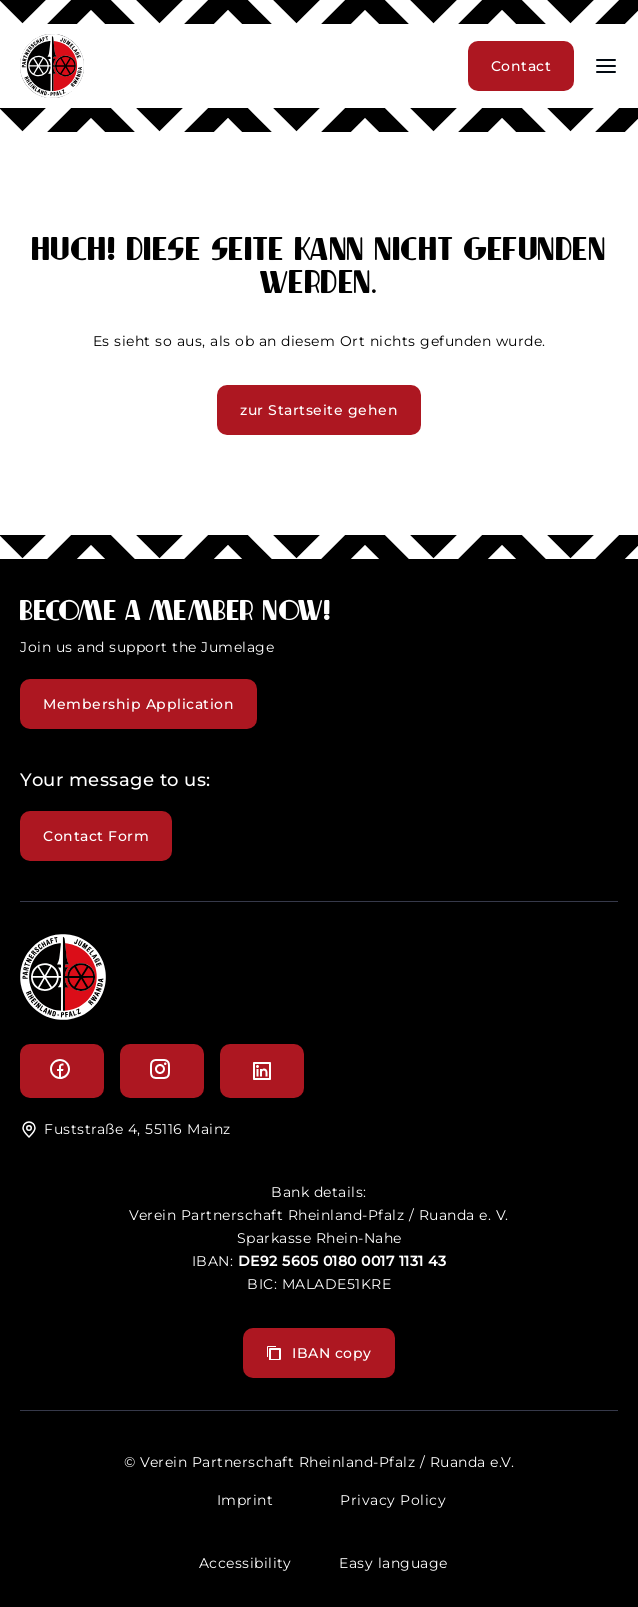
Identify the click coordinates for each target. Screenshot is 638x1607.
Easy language (393, 1563)
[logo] (63, 1014)
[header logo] (52, 92)
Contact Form (96, 836)
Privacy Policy (393, 1500)
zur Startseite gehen (319, 410)
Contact (521, 66)
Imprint (245, 1500)
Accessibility (245, 1563)
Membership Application (138, 704)
